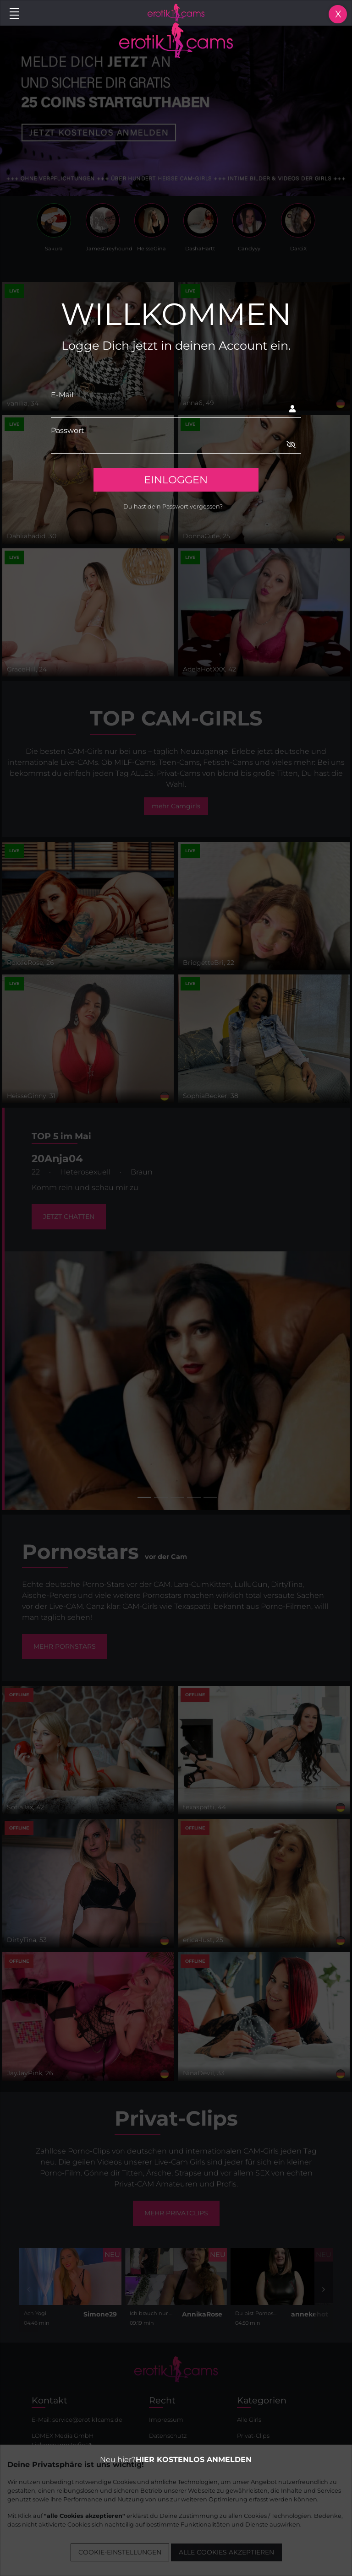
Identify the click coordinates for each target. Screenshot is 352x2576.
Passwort (67, 430)
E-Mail (62, 394)
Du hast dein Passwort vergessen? (173, 506)
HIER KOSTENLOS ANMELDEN (194, 2459)
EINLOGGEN (176, 479)
